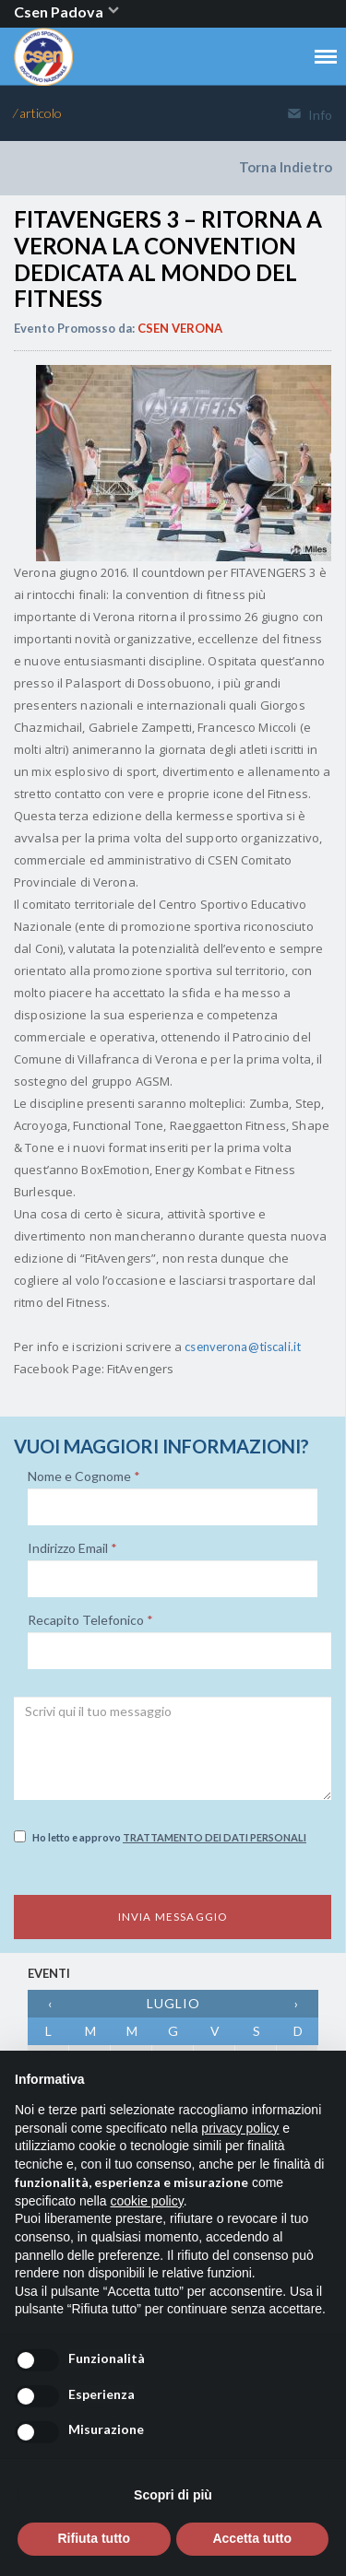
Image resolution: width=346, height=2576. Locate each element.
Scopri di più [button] (173, 2495)
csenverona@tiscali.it (243, 1346)
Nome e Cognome (84, 1476)
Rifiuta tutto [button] (93, 2538)
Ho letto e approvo (160, 1836)
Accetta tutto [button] (252, 2538)
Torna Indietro (285, 167)
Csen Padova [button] (67, 11)
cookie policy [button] (147, 2201)
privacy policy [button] (240, 2128)
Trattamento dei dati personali (214, 1837)
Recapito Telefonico (90, 1620)
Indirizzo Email (72, 1548)
